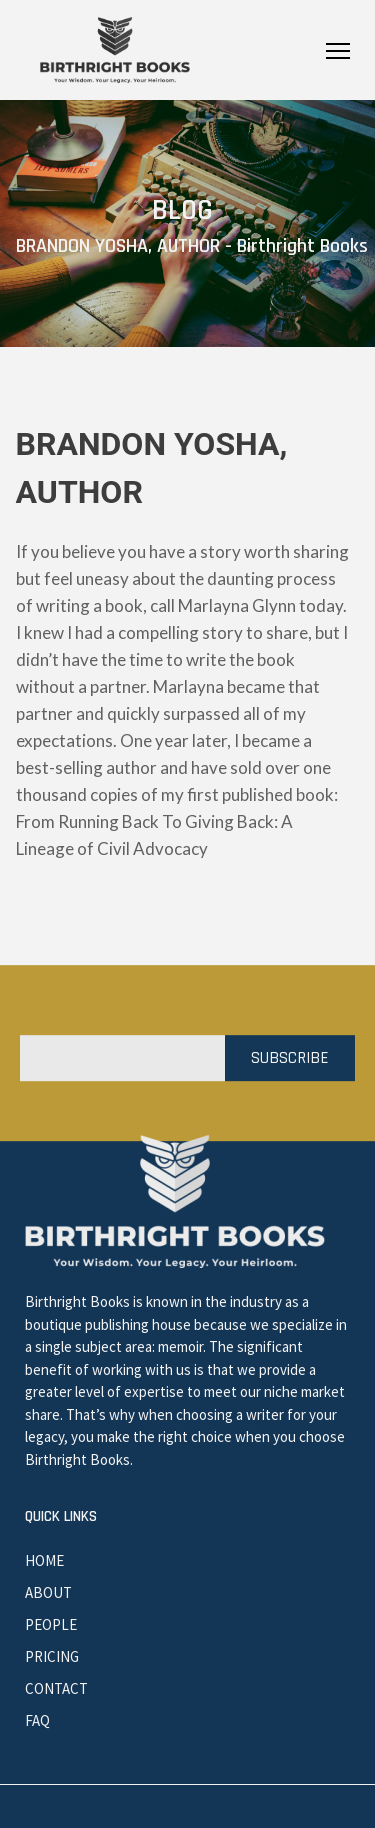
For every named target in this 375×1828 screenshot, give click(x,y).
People (51, 1624)
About (48, 1592)
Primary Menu (338, 51)
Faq (37, 1720)
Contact (56, 1688)
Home (44, 1560)
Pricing (52, 1656)
